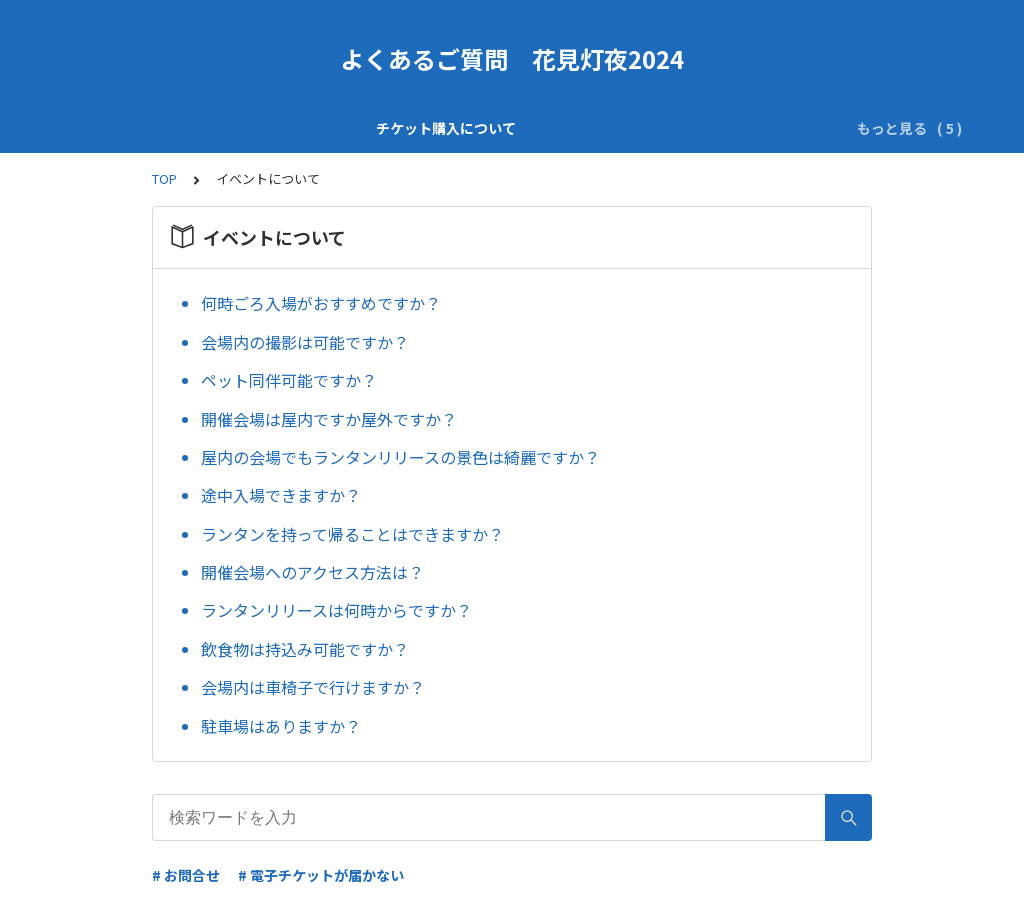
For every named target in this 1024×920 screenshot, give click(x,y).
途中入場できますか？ (281, 495)
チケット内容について (327, 128)
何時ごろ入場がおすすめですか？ (321, 303)
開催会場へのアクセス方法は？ (312, 572)
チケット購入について (159, 128)
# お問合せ (186, 875)
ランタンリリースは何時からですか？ (336, 610)
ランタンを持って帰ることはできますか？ (352, 534)
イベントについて (677, 128)
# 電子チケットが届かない (321, 875)
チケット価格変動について (509, 128)
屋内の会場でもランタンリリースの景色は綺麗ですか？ (400, 457)
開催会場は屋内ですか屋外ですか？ (329, 419)
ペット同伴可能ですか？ (289, 380)
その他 (782, 128)
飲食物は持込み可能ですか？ (305, 649)
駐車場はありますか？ (281, 726)
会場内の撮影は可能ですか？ (305, 342)
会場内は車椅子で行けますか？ (313, 687)
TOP (164, 178)
